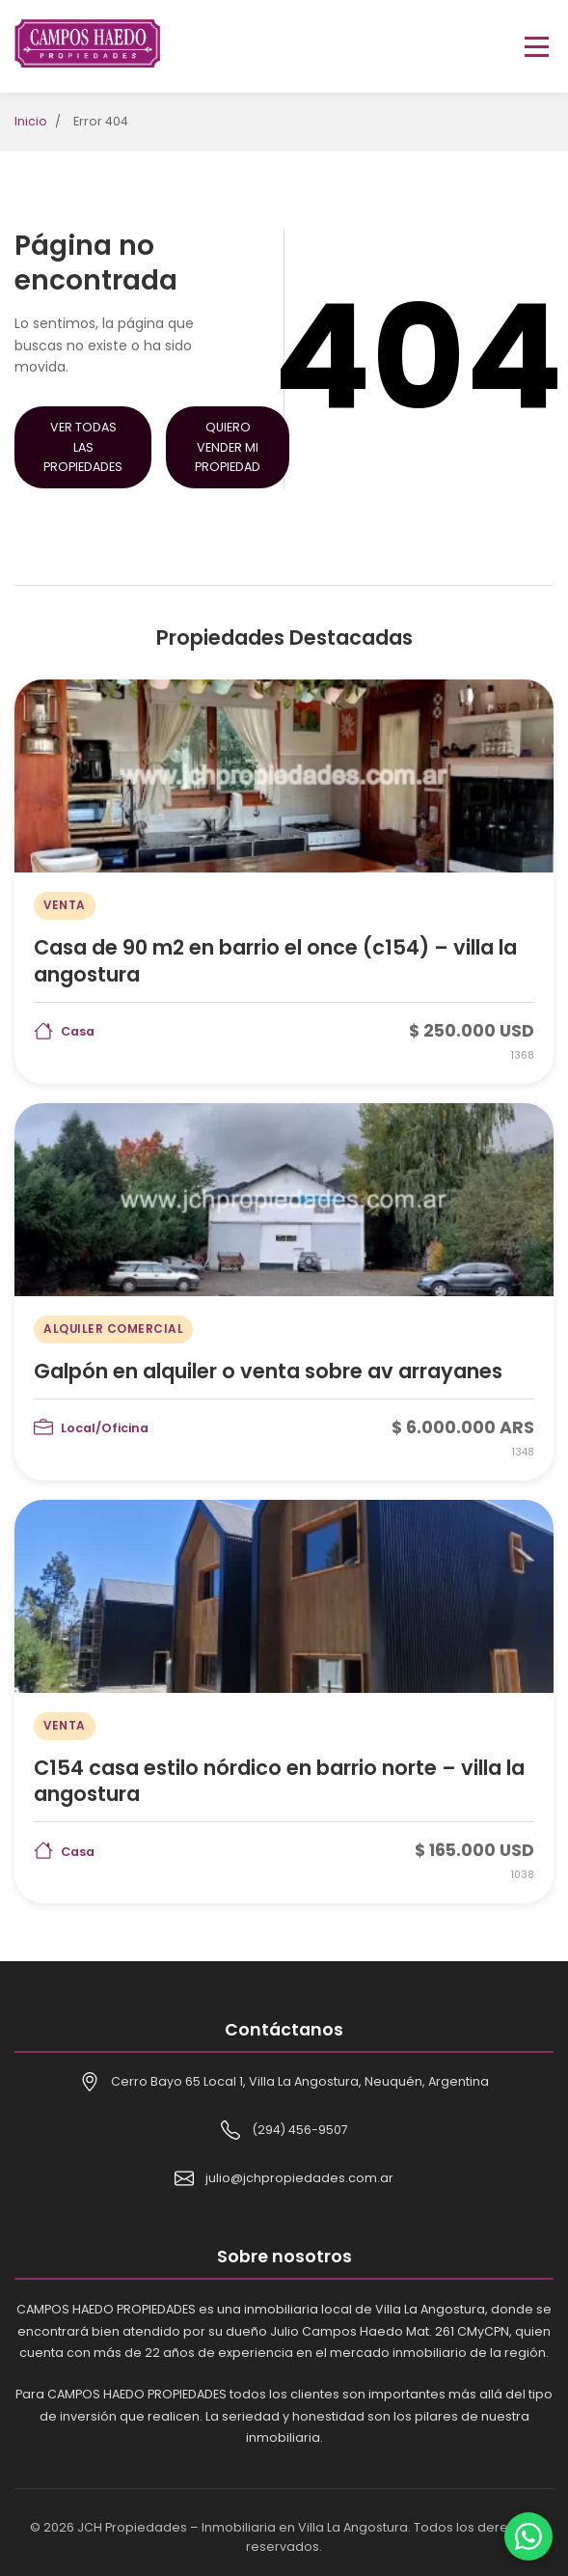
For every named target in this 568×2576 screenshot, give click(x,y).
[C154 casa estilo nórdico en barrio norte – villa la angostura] (284, 1701)
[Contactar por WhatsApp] (528, 2536)
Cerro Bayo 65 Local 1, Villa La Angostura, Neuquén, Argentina (300, 2081)
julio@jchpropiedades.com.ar (299, 2178)
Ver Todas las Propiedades (82, 446)
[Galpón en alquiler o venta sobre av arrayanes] (284, 1292)
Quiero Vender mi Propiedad (227, 446)
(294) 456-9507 (300, 2129)
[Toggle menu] (537, 47)
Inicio (30, 121)
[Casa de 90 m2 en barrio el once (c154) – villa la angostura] (284, 881)
